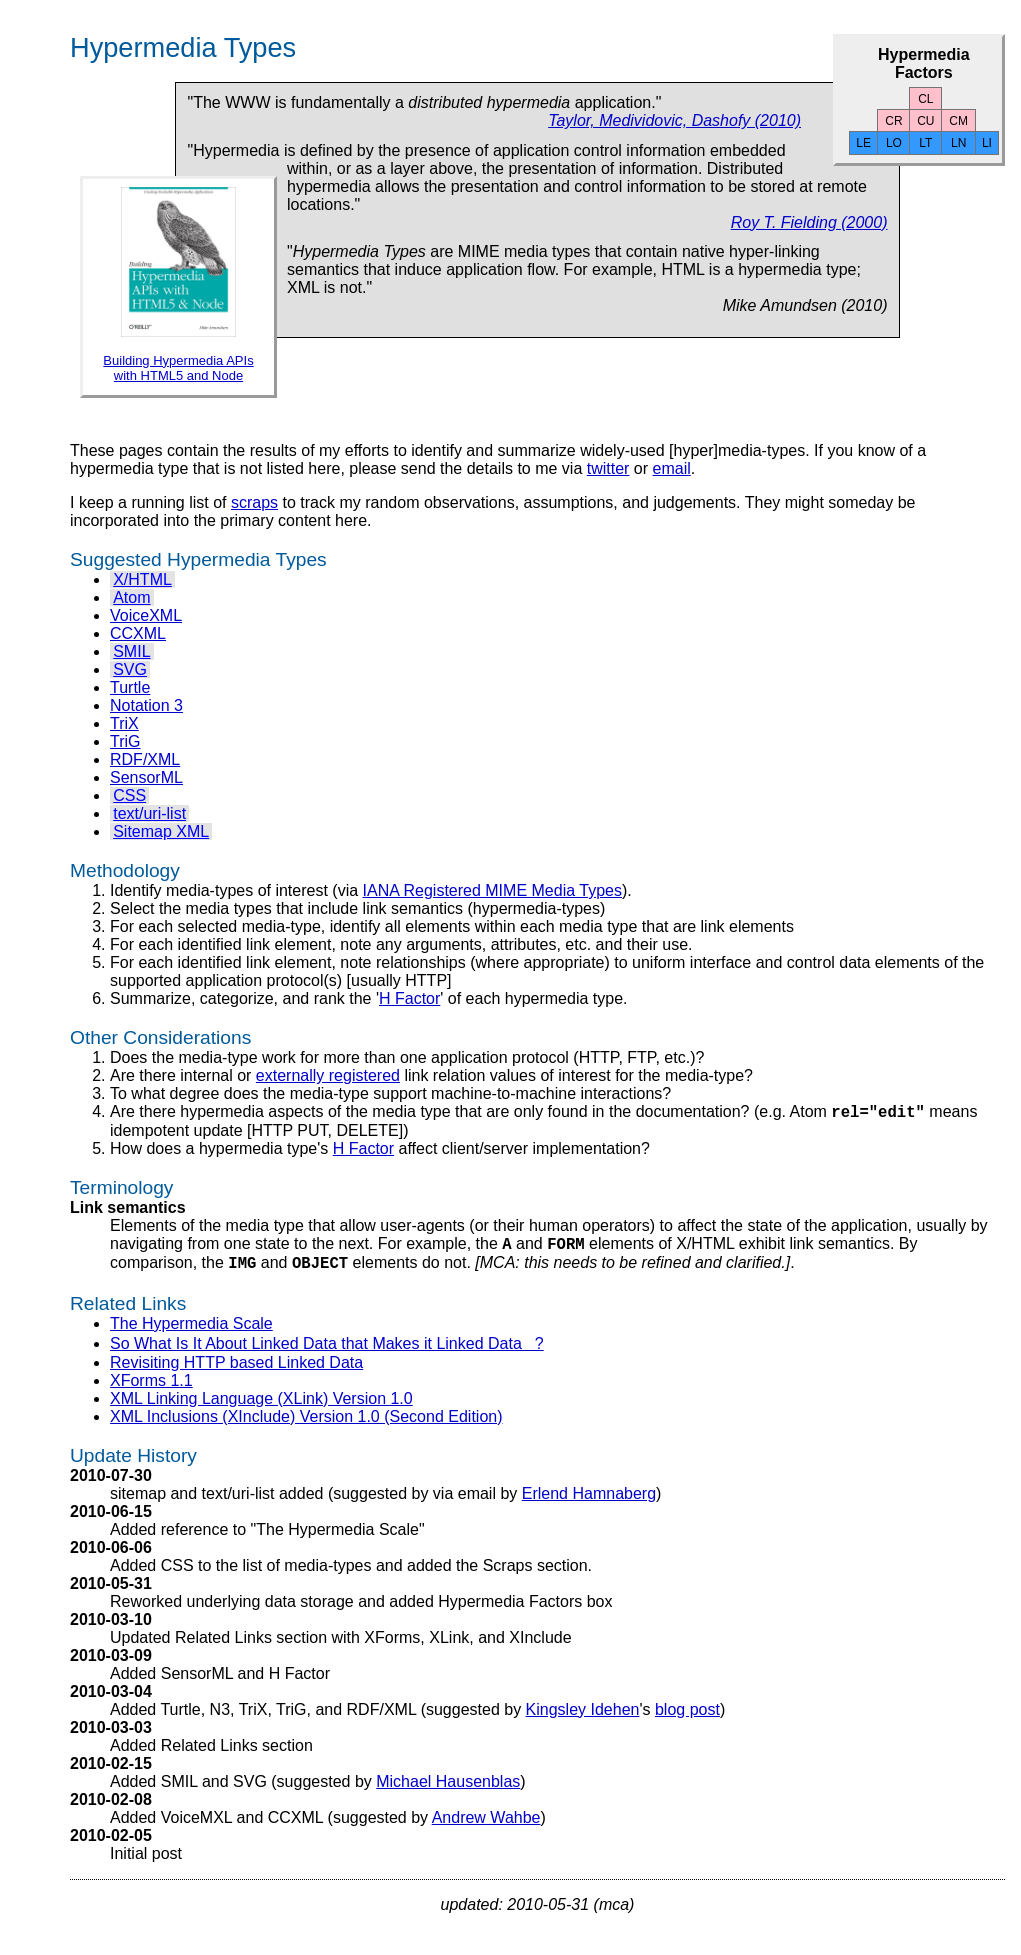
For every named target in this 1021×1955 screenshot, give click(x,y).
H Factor (409, 998)
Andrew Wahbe (486, 1826)
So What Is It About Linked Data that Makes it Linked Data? (327, 1352)
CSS (129, 795)
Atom (131, 597)
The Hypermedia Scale (191, 1332)
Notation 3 (146, 705)
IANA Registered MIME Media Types (492, 890)
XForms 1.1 (151, 1389)
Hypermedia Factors (924, 63)
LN (958, 143)
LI (987, 143)
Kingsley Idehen (583, 1718)
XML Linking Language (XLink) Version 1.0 (261, 1407)
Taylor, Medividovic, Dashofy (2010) (674, 120)
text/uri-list (149, 813)
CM (958, 121)
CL (925, 99)
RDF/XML (145, 759)
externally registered (328, 1075)
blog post (687, 1718)
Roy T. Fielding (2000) (809, 222)
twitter (608, 468)
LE (863, 143)
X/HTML (142, 579)
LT (925, 143)
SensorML (146, 777)
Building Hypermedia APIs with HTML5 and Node (178, 368)
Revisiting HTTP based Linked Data (236, 1371)
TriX (124, 723)
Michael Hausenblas (448, 1790)
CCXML (138, 633)
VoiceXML (146, 615)
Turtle (130, 687)
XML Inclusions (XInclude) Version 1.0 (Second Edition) (306, 1425)
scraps (254, 502)
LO (894, 143)
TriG (125, 741)
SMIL (131, 651)
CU (925, 121)
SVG (130, 669)
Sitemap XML (161, 831)
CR (893, 121)
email (672, 468)
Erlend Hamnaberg (589, 1502)
